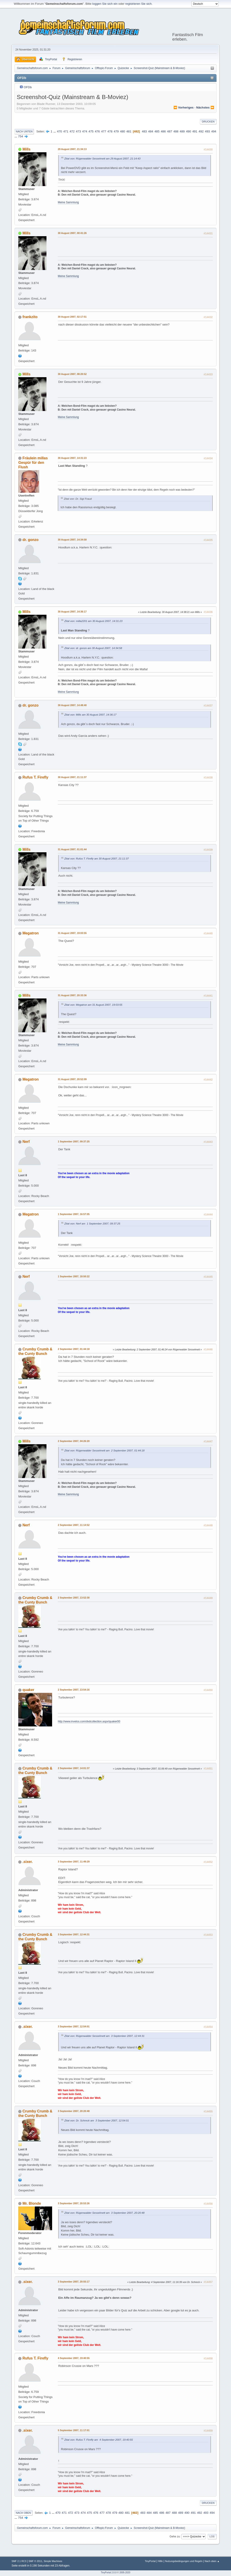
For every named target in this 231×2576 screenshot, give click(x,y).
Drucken (208, 121)
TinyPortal (150, 2561)
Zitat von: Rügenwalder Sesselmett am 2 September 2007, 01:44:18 (104, 1450)
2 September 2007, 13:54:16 (74, 1689)
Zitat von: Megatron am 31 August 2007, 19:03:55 (93, 1004)
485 (157, 131)
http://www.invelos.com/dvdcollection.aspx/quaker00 (89, 1721)
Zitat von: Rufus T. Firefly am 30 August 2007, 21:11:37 (96, 858)
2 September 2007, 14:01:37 (74, 1768)
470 (59, 131)
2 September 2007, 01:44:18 (74, 1349)
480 (122, 131)
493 (207, 131)
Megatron (31, 933)
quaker (28, 1690)
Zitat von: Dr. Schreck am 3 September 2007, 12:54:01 (96, 2120)
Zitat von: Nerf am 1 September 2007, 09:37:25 (92, 1223)
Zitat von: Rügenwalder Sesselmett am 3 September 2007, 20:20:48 (104, 2212)
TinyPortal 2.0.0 (109, 2572)
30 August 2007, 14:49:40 (72, 705)
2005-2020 (124, 2572)
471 (65, 131)
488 (175, 131)
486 (163, 131)
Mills (27, 149)
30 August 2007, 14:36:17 (72, 611)
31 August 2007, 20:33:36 (72, 995)
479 (116, 131)
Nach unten (24, 131)
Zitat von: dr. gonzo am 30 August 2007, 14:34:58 (93, 648)
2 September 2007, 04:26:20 (74, 1441)
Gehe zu (175, 2536)
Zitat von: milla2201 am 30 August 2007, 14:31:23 (93, 620)
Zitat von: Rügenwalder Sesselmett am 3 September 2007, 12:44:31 (104, 2035)
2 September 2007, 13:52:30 (74, 1597)
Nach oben (23, 2512)
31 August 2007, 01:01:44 (72, 849)
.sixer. (28, 1862)
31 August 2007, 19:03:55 (72, 933)
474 (84, 131)
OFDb (28, 87)
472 (71, 131)
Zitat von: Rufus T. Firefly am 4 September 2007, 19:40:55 (98, 2439)
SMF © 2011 (35, 2561)
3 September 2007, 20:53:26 (74, 2203)
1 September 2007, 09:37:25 (74, 1141)
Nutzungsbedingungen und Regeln (183, 2561)
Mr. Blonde (32, 2203)
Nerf (26, 1142)
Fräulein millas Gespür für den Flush (33, 462)
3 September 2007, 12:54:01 (74, 2026)
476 (97, 131)
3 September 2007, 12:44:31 (74, 1934)
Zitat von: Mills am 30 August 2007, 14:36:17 (90, 714)
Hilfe (160, 2561)
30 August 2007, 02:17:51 (72, 316)
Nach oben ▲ (212, 2561)
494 (213, 131)
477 (103, 131)
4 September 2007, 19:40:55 (74, 2358)
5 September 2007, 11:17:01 (74, 2430)
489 (182, 131)
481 (128, 131)
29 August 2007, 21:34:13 (72, 149)
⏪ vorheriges (183, 107)
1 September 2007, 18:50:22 (74, 1276)
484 (150, 131)
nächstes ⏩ (205, 107)
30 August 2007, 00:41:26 (72, 233)
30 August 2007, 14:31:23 (72, 458)
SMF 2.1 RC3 (19, 2561)
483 (144, 131)
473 (78, 131)
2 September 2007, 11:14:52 (74, 1525)
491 (194, 131)
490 (188, 131)
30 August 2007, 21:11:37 (72, 777)
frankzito (30, 317)
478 (109, 131)
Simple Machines (53, 2561)
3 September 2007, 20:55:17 (74, 2281)
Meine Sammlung (68, 202)
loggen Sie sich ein (105, 3)
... (55, 131)
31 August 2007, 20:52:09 (72, 1079)
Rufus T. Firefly (36, 777)
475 (90, 131)
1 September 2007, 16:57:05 (74, 1214)
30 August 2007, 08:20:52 (72, 374)
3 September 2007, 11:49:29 (74, 1861)
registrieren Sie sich (138, 3)
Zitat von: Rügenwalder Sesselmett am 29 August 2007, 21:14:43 (102, 158)
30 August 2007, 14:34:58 (72, 539)
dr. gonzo (31, 540)
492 (201, 131)
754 (20, 136)
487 (169, 131)
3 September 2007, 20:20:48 (74, 2111)
